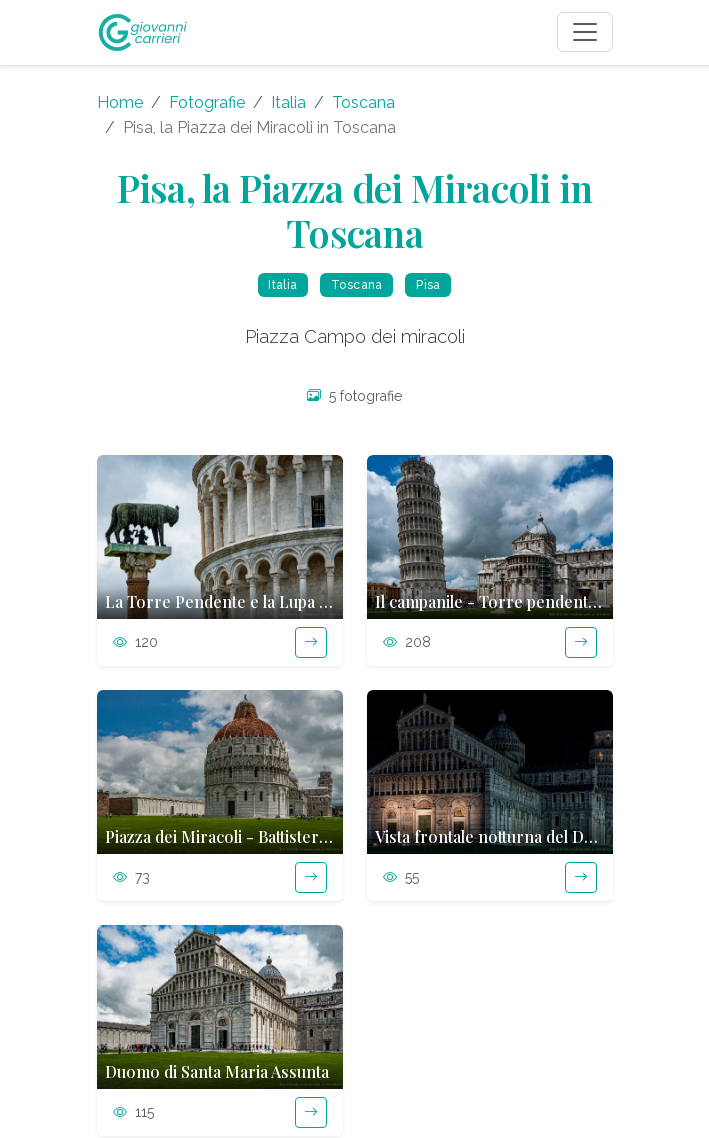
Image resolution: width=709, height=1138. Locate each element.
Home (120, 102)
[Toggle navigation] (585, 32)
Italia (288, 102)
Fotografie (207, 102)
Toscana (363, 102)
